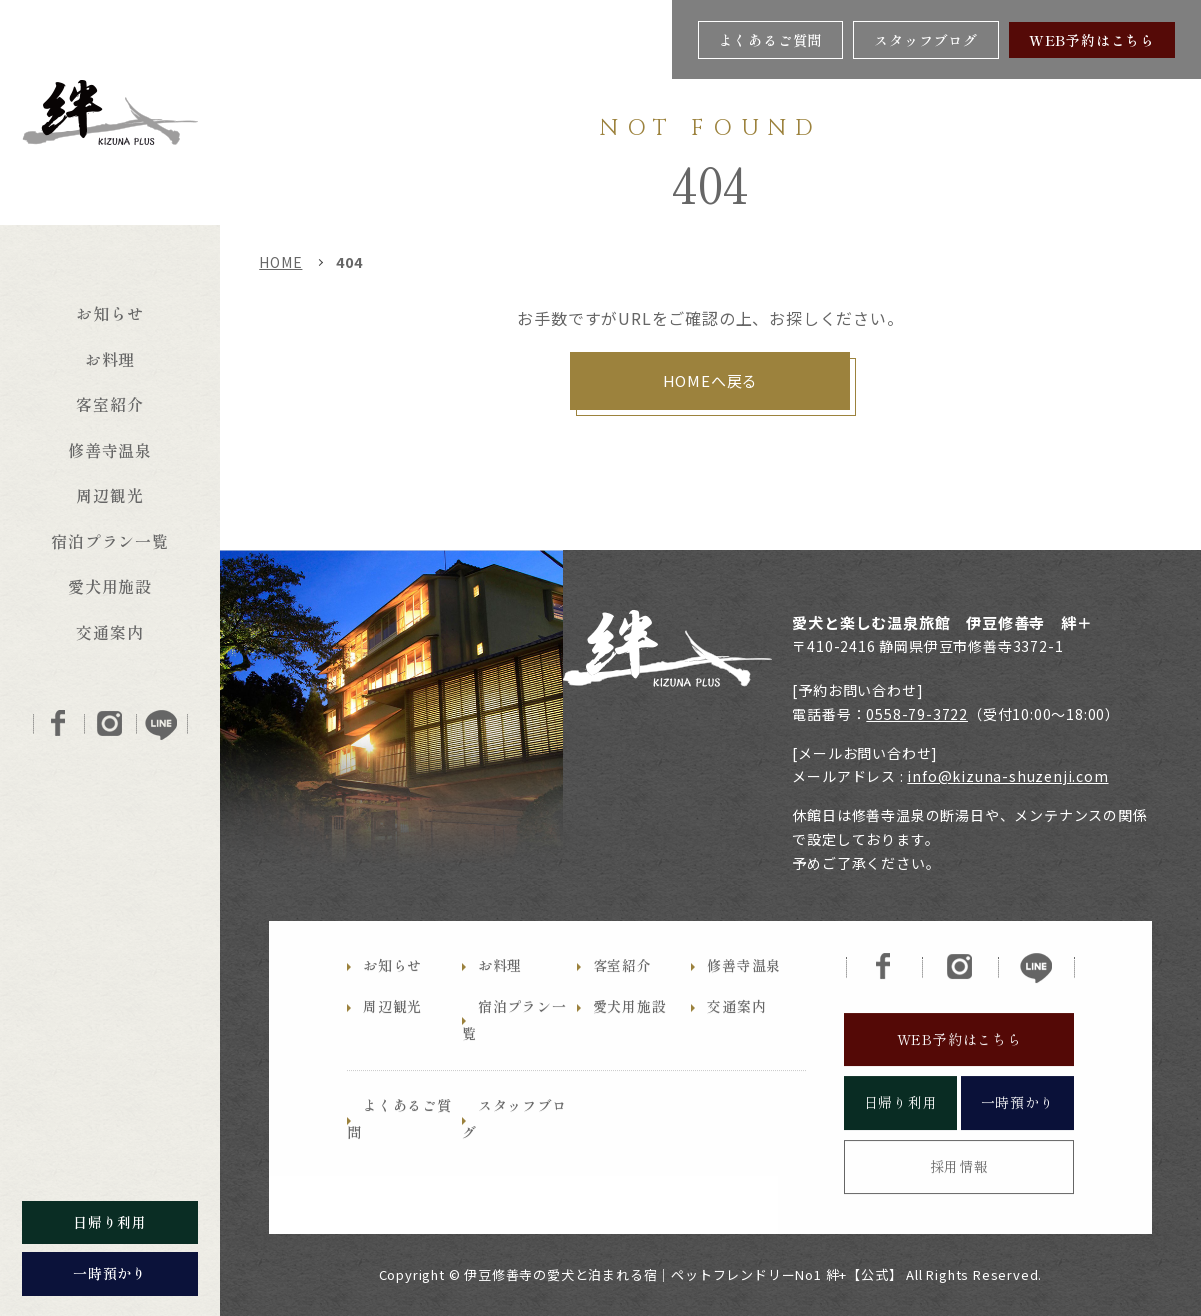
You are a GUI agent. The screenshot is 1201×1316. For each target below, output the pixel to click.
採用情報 (959, 1201)
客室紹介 (109, 404)
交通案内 (109, 632)
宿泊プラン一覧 (110, 541)
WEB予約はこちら (1092, 40)
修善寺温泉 (110, 450)
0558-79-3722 (917, 714)
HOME (280, 262)
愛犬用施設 (110, 586)
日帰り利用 (901, 1138)
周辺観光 (109, 495)
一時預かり (1018, 1138)
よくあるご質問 (771, 40)
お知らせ (109, 313)
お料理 (110, 359)
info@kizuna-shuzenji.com (1007, 776)
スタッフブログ (926, 40)
